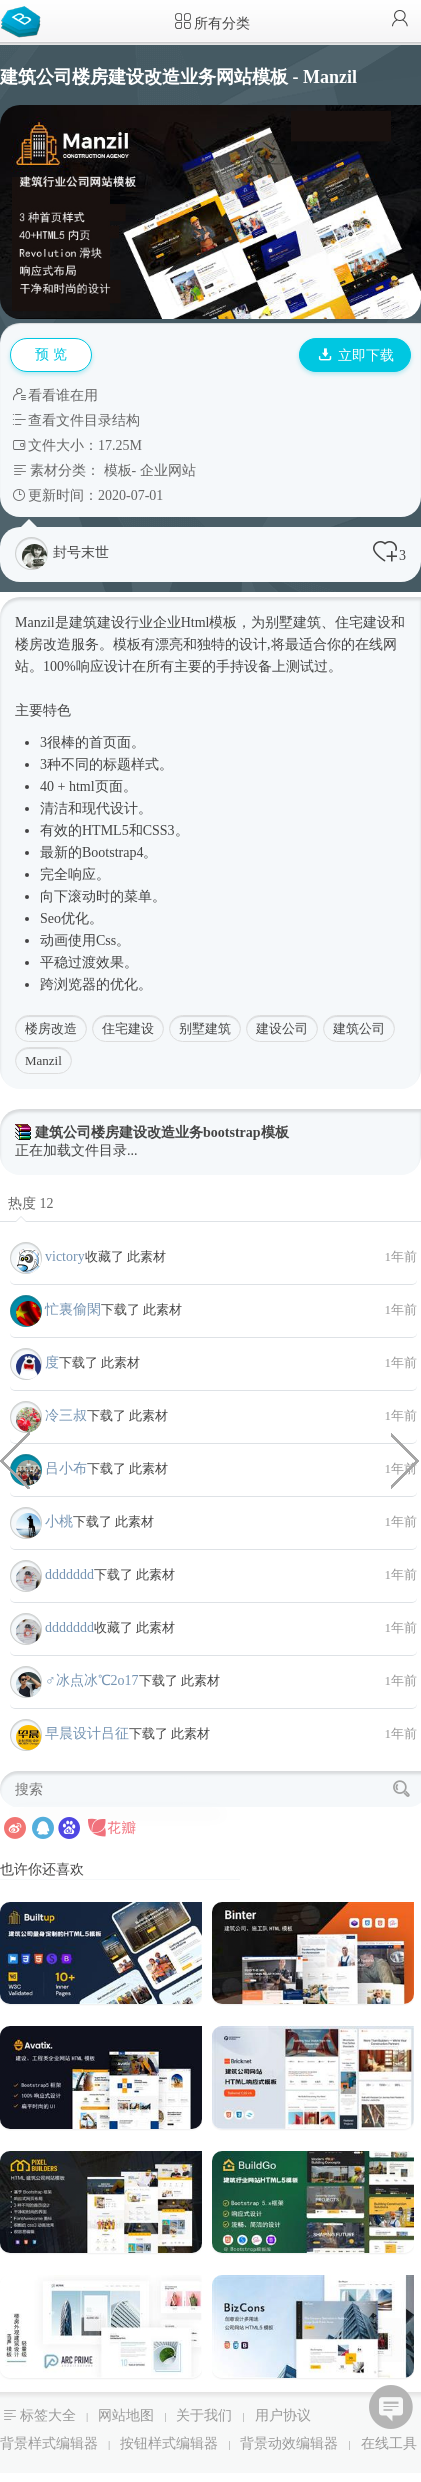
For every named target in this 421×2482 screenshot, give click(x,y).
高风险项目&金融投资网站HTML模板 (406, 1459)
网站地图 (126, 2415)
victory (65, 1256)
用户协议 (283, 2415)
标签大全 (48, 2415)
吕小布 (66, 1468)
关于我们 (204, 2415)
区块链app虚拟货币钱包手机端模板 (15, 1459)
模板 (118, 470)
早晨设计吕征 (87, 1733)
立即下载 (356, 355)
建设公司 (282, 1028)
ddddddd (69, 1574)
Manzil (43, 1060)
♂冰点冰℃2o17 (92, 1680)
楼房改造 (51, 1028)
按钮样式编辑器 (169, 2443)
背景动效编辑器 (289, 2443)
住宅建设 (128, 1028)
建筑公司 (359, 1028)
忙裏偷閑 (73, 1309)
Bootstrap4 (112, 852)
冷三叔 (66, 1415)
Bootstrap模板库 (25, 20)
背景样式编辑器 (49, 2443)
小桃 (59, 1521)
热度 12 (31, 1203)
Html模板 (209, 622)
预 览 (51, 354)
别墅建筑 (205, 1028)
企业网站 (168, 470)
